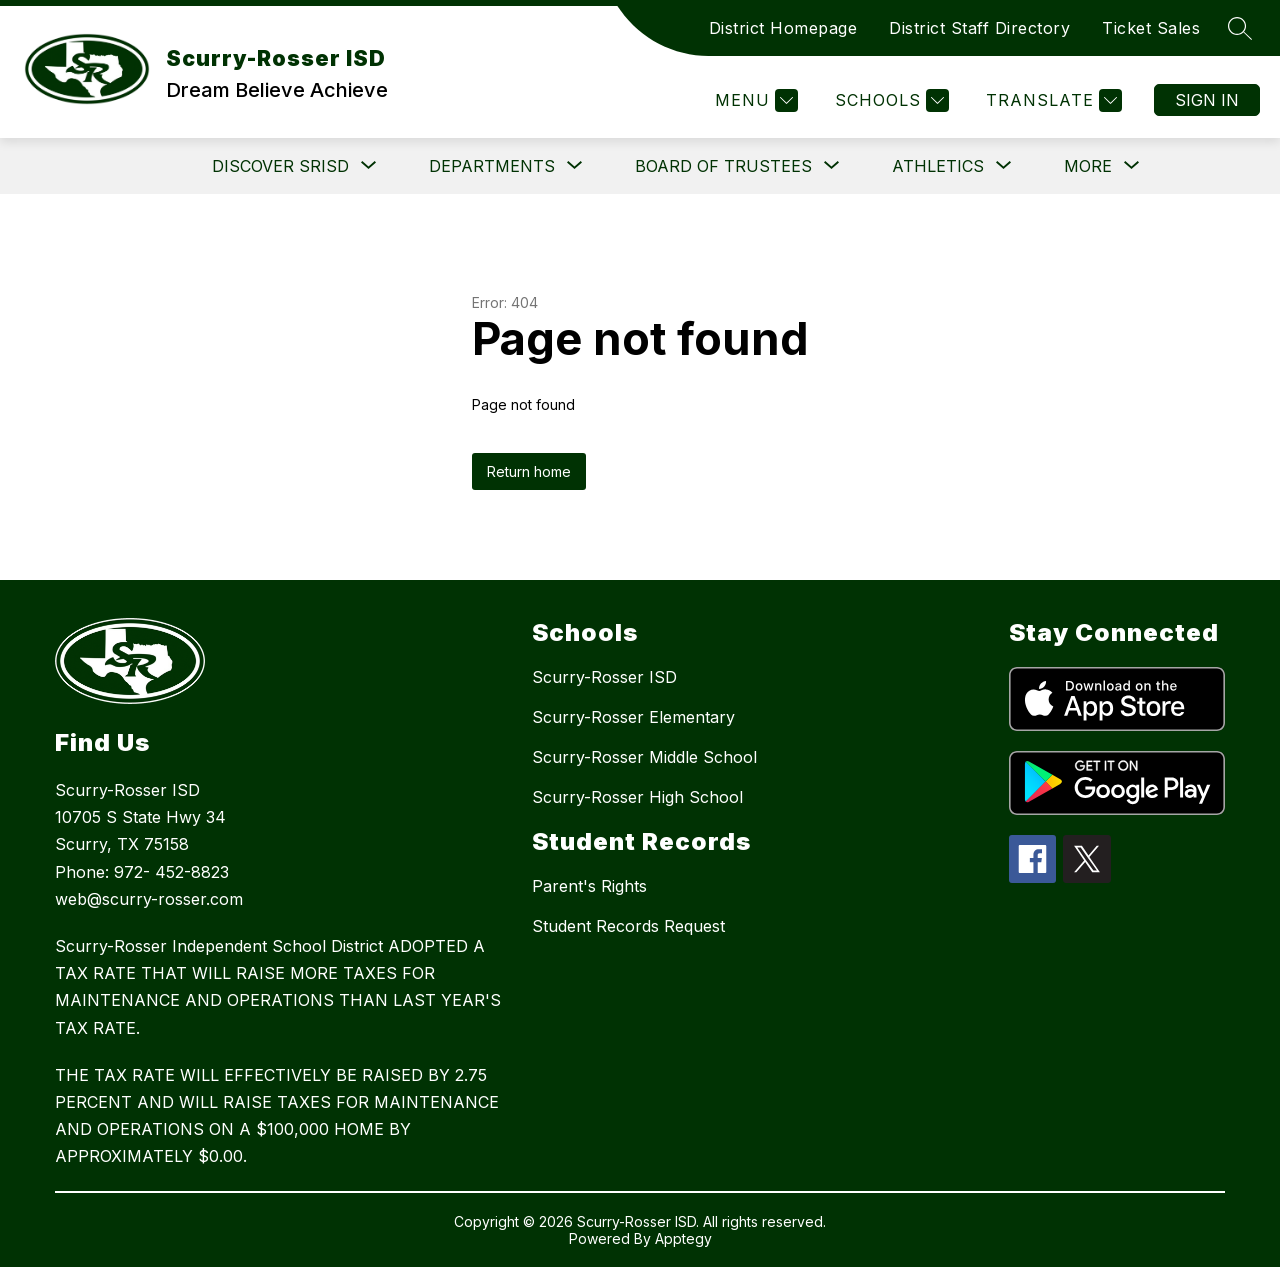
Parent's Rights (589, 886)
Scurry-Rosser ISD (604, 677)
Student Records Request (628, 926)
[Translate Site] (1051, 100)
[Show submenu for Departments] (492, 166)
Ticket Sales (1151, 28)
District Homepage (783, 28)
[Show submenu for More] (1088, 166)
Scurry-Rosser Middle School (644, 757)
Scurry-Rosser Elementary (633, 717)
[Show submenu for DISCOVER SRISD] (280, 166)
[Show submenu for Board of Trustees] (723, 166)
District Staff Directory (979, 28)
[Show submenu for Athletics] (938, 166)
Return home (529, 471)
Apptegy (683, 1238)
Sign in (1207, 100)
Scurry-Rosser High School (637, 797)
